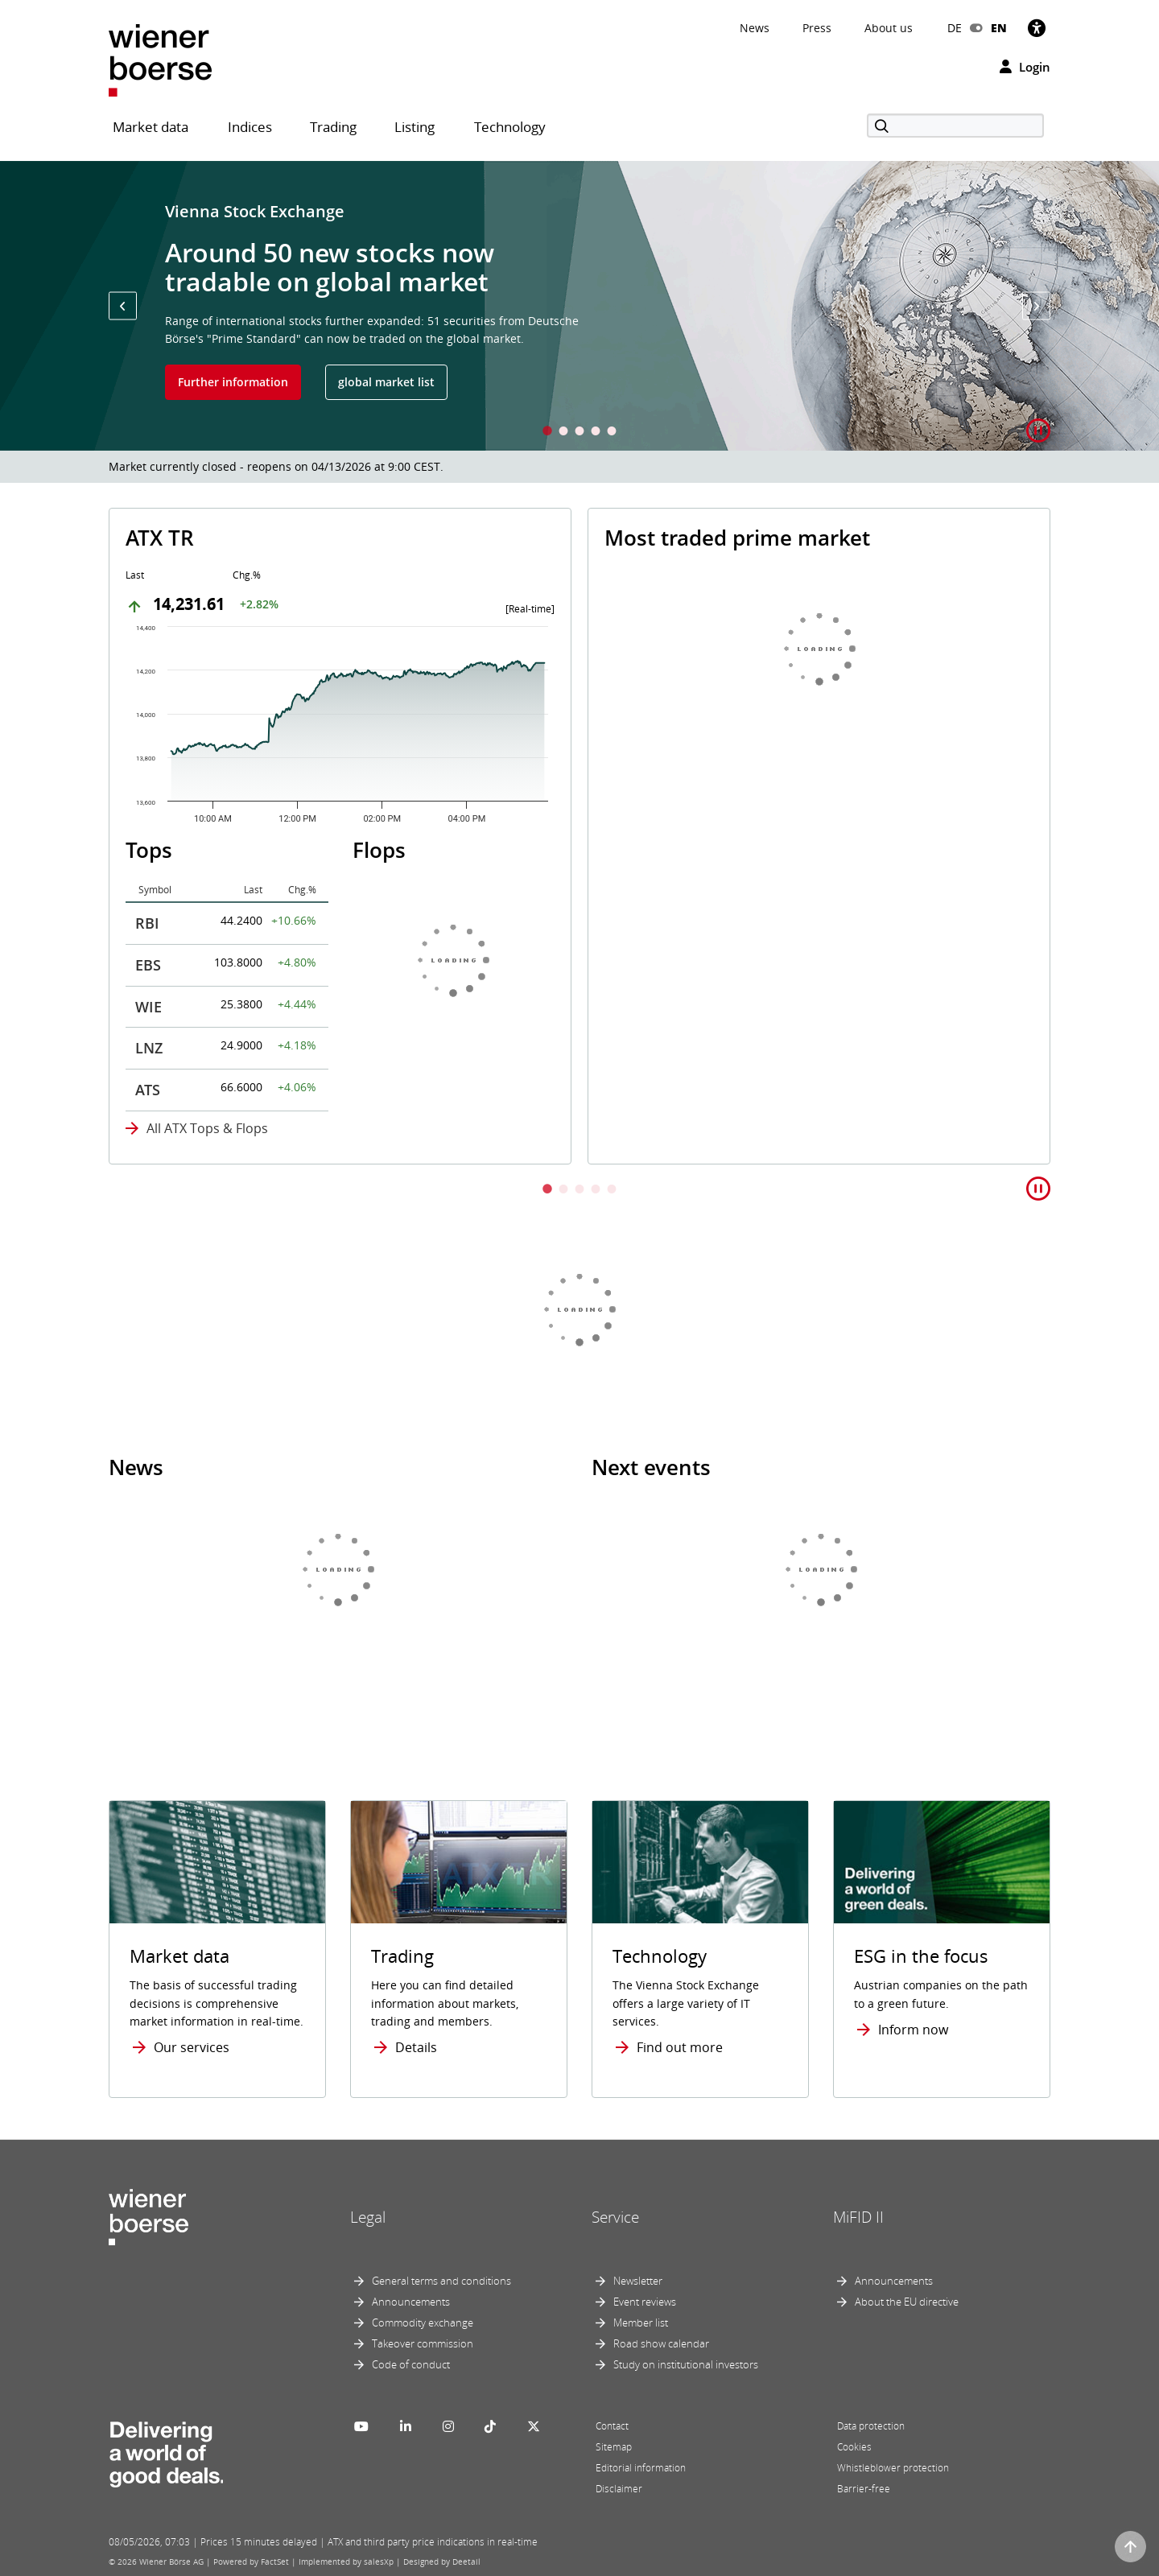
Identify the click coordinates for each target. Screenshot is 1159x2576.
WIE (148, 1006)
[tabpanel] (579, 306)
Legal (368, 2217)
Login (1025, 67)
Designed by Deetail (442, 2561)
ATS (147, 1089)
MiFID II (858, 2217)
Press (816, 27)
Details (416, 2047)
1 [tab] (547, 432)
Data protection (871, 2426)
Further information (233, 381)
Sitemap (614, 2447)
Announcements (411, 2301)
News (754, 27)
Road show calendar (661, 2343)
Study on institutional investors (685, 2364)
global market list (386, 381)
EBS (148, 965)
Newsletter (637, 2280)
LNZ (149, 1047)
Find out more (680, 2047)
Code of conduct (411, 2364)
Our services (191, 2047)
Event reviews (644, 2301)
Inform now (913, 2029)
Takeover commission (422, 2343)
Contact (612, 2426)
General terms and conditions (441, 2280)
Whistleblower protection (893, 2468)
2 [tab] (563, 432)
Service (615, 2217)
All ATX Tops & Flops (207, 1128)
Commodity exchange (422, 2322)
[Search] (955, 125)
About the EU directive (907, 2301)
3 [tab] (579, 432)
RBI (147, 923)
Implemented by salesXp (346, 2561)
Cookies (854, 2447)
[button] (123, 306)
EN (999, 27)
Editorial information (641, 2468)
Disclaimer (619, 2489)
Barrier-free (863, 2489)
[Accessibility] (1036, 28)
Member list (640, 2322)
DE (954, 27)
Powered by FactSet (251, 2561)
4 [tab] (596, 432)
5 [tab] (612, 432)
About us (888, 27)
